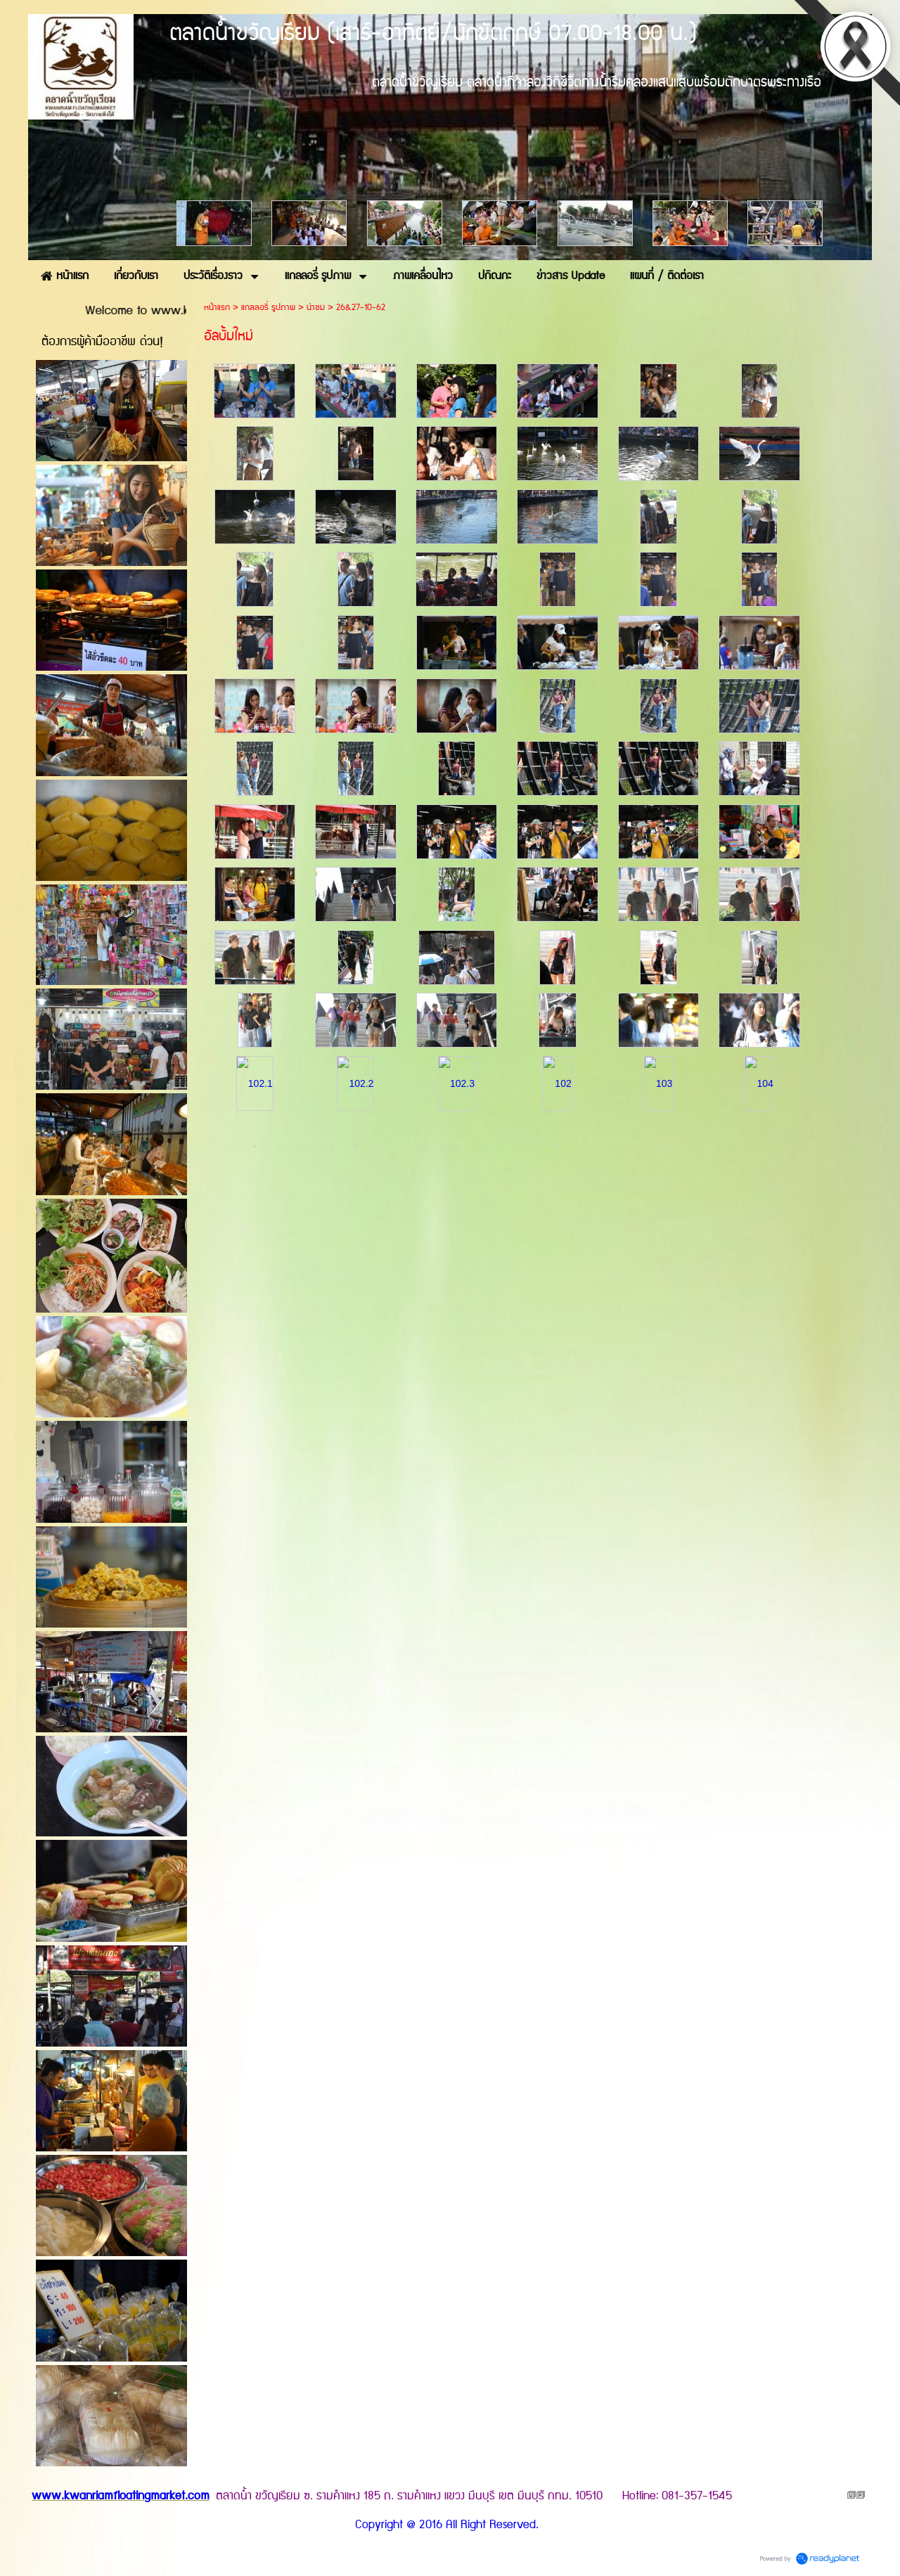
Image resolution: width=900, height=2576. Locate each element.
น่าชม (316, 307)
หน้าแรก (217, 307)
